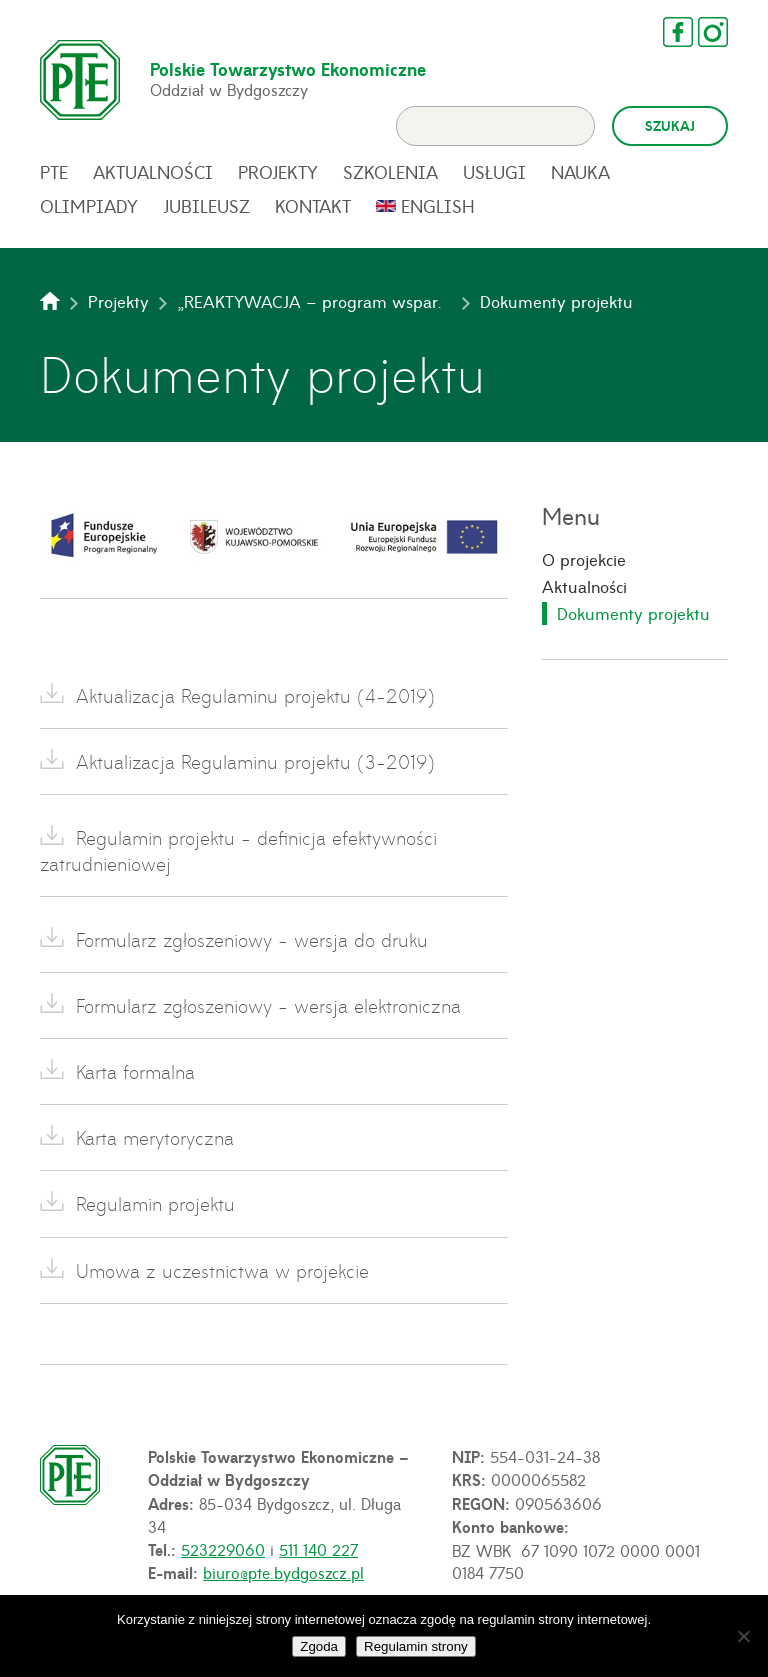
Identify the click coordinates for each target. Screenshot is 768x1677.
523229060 (223, 1549)
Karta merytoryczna (155, 1137)
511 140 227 (318, 1549)
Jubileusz (206, 206)
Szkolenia (390, 172)
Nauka (580, 172)
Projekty (278, 172)
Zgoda (319, 1646)
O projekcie (584, 559)
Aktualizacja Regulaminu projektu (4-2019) (255, 695)
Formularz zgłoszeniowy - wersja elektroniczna (268, 1005)
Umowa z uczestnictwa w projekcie (222, 1270)
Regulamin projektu (155, 1203)
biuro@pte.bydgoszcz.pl (283, 1572)
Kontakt (313, 206)
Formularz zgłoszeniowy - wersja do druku (252, 939)
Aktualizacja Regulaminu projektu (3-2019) (255, 761)
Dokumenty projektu (633, 613)
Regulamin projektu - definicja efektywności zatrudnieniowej (238, 850)
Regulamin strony (416, 1646)
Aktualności (153, 172)
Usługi (494, 172)
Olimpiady (89, 206)
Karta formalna (135, 1071)
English (438, 206)
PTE (54, 172)
